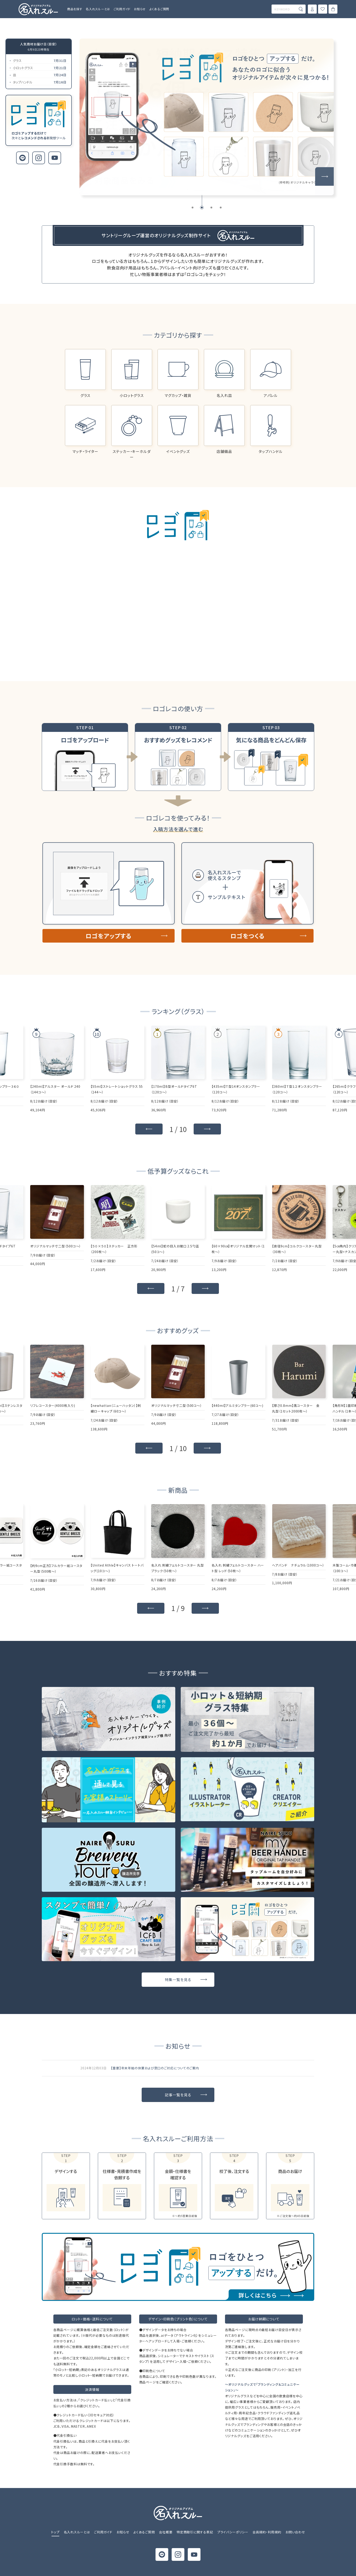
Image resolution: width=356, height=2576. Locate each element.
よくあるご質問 (159, 9)
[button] (192, 207)
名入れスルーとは (98, 9)
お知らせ (140, 9)
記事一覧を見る (178, 2094)
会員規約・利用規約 (266, 2532)
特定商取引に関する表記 (195, 2532)
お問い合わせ (295, 2532)
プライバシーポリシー (232, 2532)
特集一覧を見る (178, 1979)
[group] (57, 1070)
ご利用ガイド (103, 2532)
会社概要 (166, 2532)
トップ (55, 2532)
